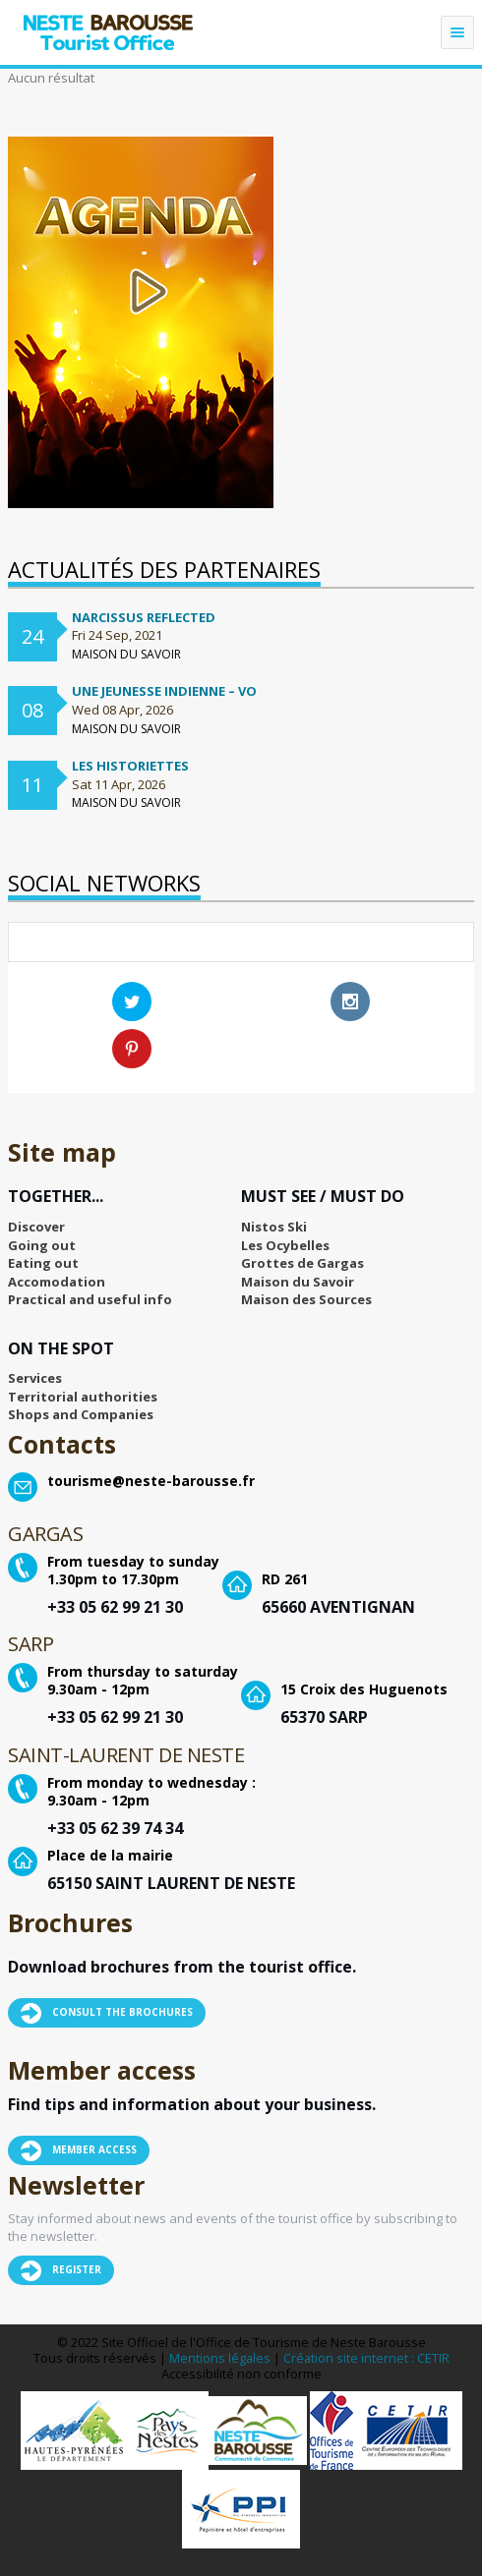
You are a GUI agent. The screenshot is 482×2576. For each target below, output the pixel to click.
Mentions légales (220, 2358)
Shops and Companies (80, 1414)
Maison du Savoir (297, 1281)
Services (35, 1378)
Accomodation (56, 1281)
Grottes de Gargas (302, 1263)
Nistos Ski (274, 1226)
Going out (42, 1245)
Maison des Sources (306, 1299)
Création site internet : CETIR (366, 2358)
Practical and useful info (90, 1299)
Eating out (43, 1263)
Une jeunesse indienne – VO (164, 691)
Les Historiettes (130, 765)
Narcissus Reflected (143, 617)
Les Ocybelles (285, 1245)
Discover (36, 1226)
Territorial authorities (82, 1396)
